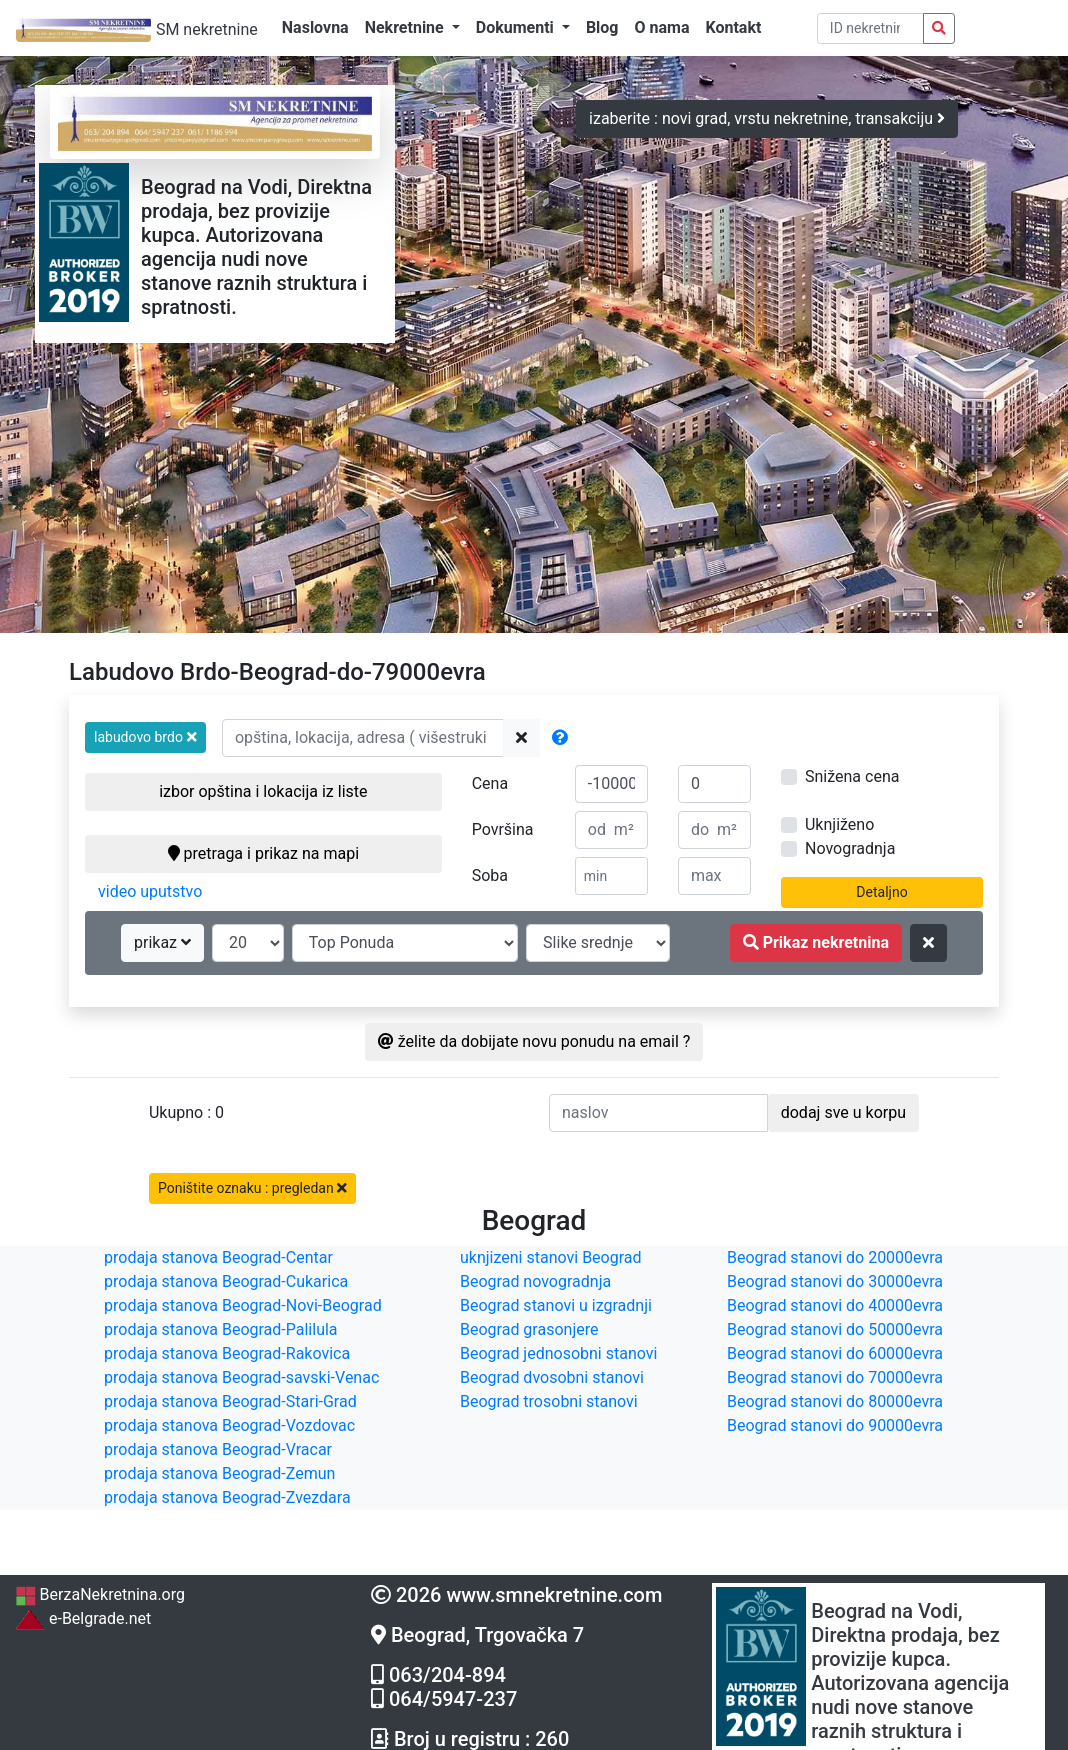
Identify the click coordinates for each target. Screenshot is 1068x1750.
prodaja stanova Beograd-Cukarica (226, 1281)
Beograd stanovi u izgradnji (556, 1305)
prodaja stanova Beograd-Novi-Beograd (243, 1305)
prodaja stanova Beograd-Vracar (218, 1449)
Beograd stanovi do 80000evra (835, 1401)
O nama (662, 27)
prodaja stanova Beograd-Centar (218, 1257)
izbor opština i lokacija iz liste (263, 791)
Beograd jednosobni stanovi (558, 1353)
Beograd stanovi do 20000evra (835, 1257)
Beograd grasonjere (529, 1329)
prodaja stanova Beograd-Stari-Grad (230, 1401)
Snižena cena (852, 776)
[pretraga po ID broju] (870, 28)
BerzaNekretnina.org (100, 1594)
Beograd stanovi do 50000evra (835, 1329)
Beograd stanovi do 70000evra (835, 1377)
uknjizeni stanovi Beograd (551, 1257)
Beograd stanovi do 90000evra (835, 1425)
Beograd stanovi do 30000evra (835, 1281)
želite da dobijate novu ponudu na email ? (534, 1041)
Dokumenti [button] (517, 27)
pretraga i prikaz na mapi (263, 853)
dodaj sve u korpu (843, 1112)
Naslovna (315, 27)
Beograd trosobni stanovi (549, 1401)
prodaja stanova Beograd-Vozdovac (229, 1425)
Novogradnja (850, 848)
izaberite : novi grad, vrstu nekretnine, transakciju (767, 118)
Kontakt (733, 27)
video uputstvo (150, 891)
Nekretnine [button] (406, 27)
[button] (145, 737)
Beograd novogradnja (535, 1281)
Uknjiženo (839, 824)
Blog (602, 27)
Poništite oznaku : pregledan (252, 1188)
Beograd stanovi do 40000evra (835, 1305)
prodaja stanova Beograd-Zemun (219, 1473)
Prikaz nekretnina (816, 942)
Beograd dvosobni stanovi (552, 1377)
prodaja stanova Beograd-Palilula (221, 1329)
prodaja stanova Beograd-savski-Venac (241, 1377)
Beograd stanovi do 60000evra (835, 1353)
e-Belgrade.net (83, 1618)
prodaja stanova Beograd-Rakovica (227, 1353)
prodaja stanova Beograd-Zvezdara (227, 1497)
